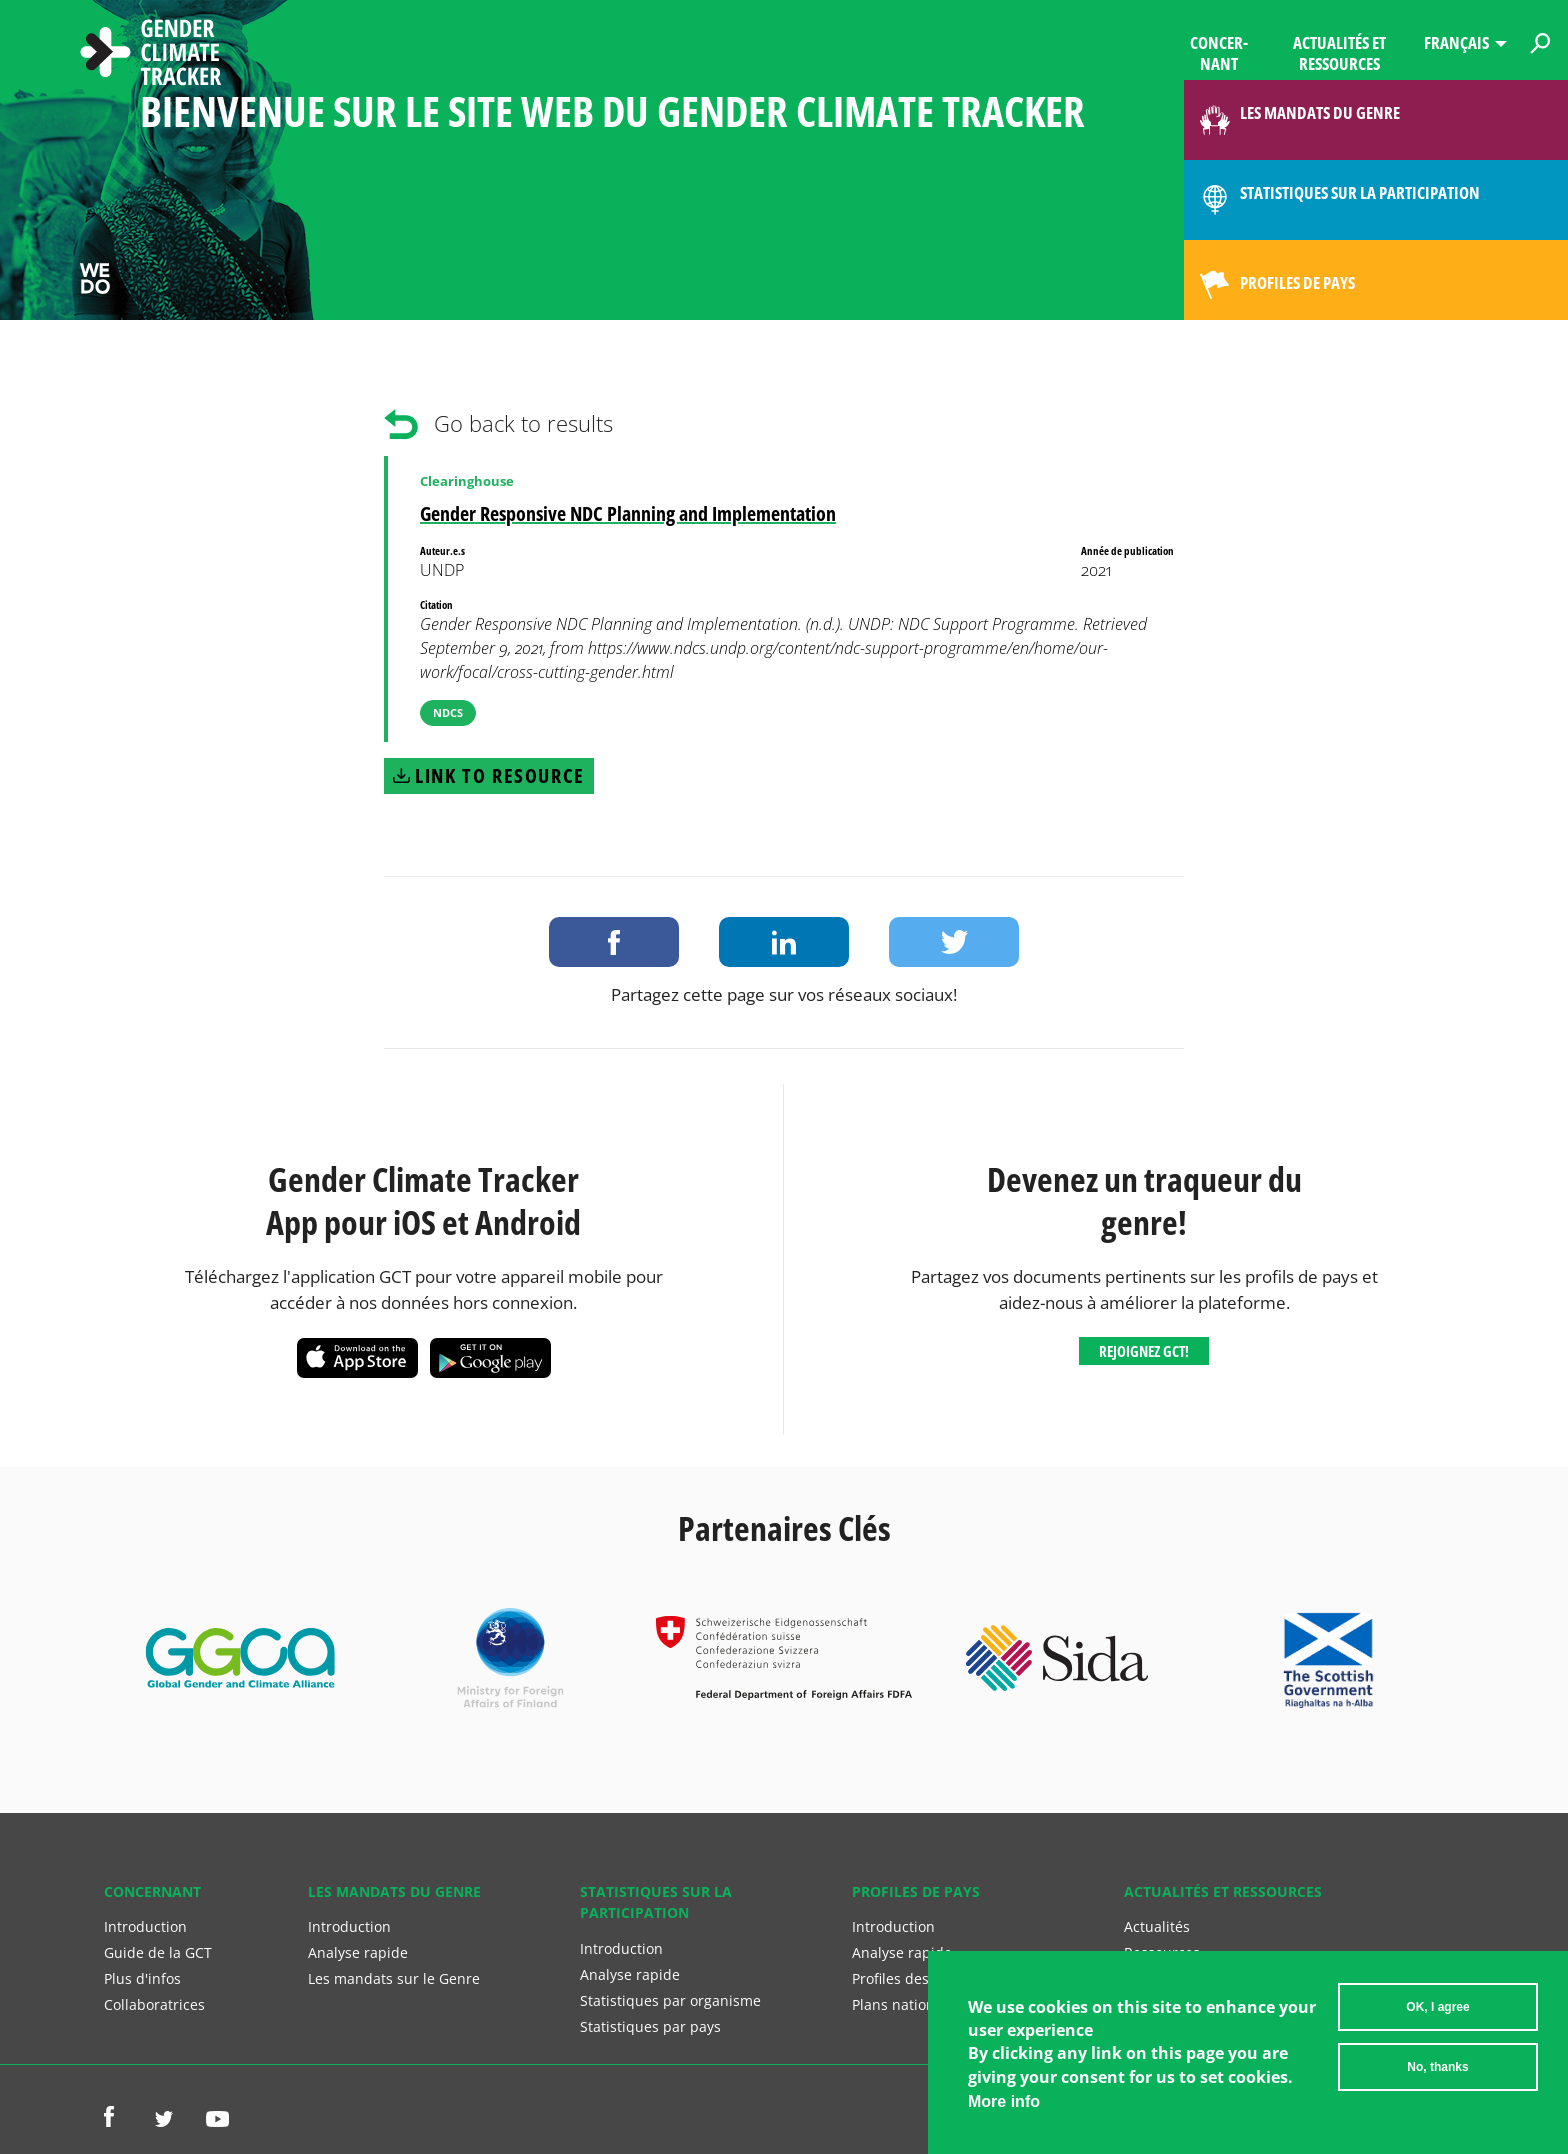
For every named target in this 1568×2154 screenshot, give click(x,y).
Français (1456, 42)
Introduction (145, 1926)
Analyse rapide (358, 1952)
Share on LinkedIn (784, 942)
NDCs (448, 712)
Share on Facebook (614, 942)
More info (1004, 2109)
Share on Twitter (954, 942)
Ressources (1162, 1952)
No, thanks (1437, 2075)
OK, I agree (1437, 2015)
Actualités (1157, 1926)
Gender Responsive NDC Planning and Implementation (628, 513)
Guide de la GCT (158, 1952)
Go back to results (523, 423)
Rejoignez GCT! (1144, 1351)
